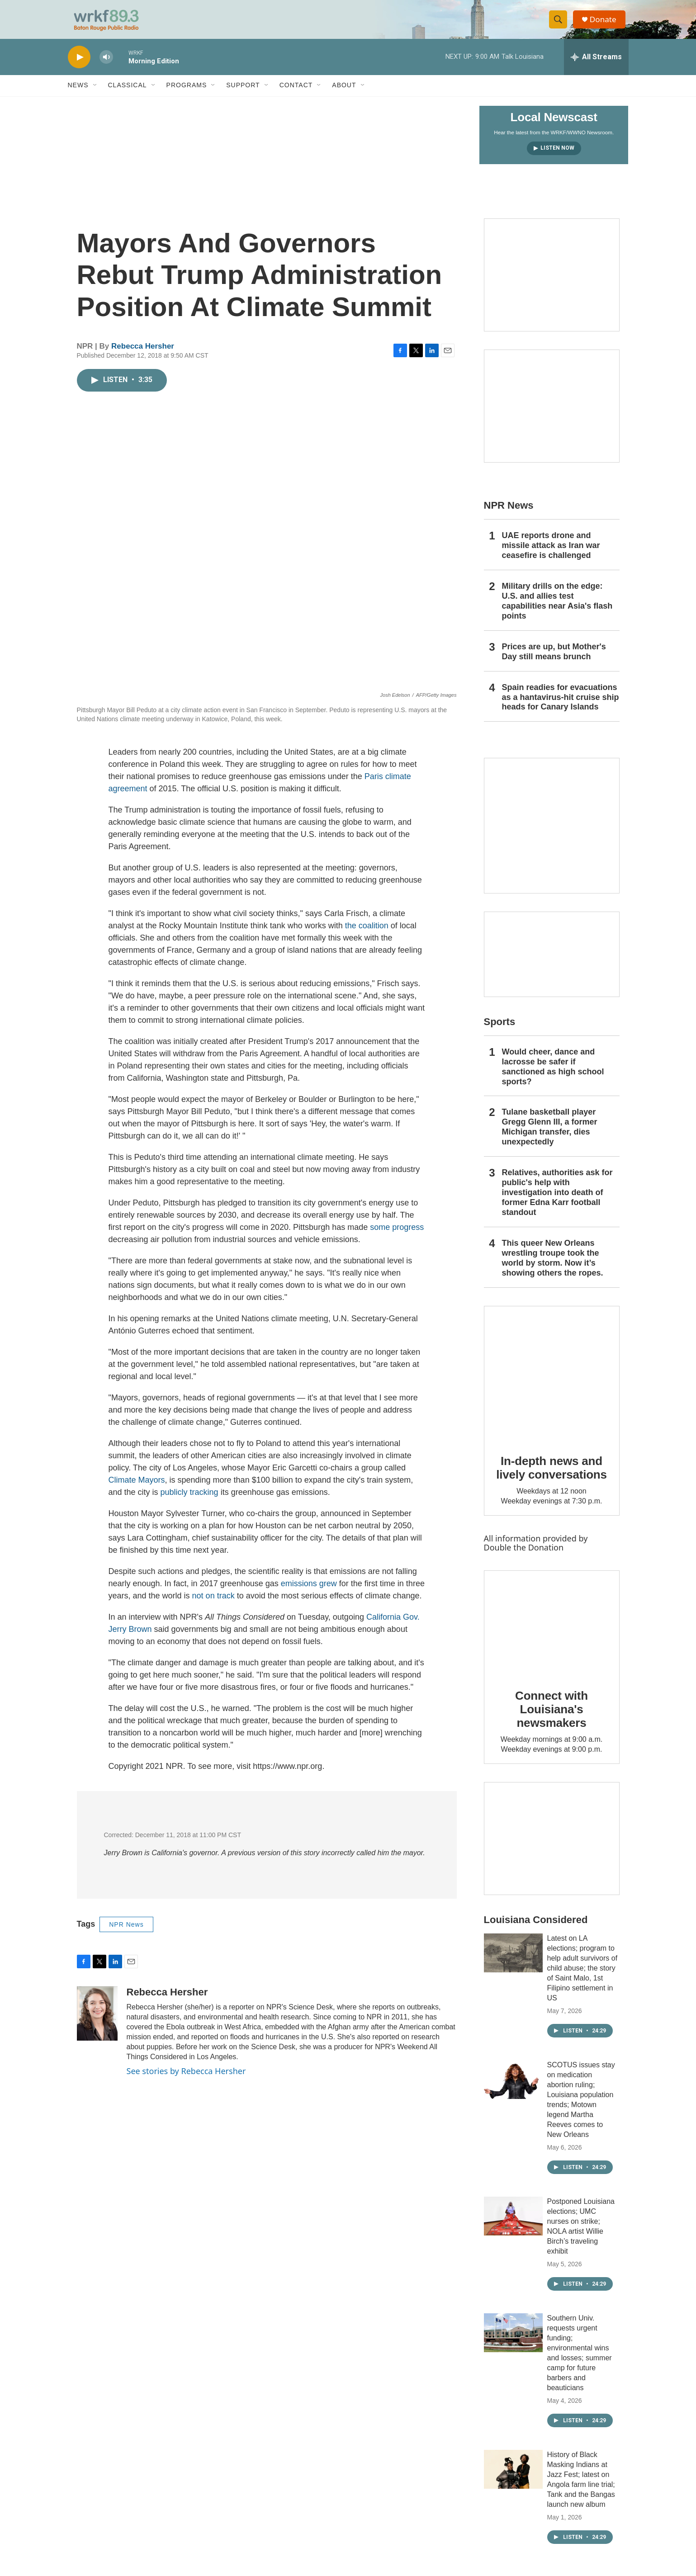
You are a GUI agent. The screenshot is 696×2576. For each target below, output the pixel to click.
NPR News (126, 1933)
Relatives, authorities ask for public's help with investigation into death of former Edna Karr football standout (557, 1201)
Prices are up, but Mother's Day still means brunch (554, 660)
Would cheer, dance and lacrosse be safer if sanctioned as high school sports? (553, 1075)
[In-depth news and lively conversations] (551, 1382)
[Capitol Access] (551, 283)
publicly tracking (189, 1500)
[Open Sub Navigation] (95, 94)
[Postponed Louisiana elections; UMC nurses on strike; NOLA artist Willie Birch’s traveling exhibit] (513, 2224)
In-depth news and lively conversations (551, 1476)
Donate (606, 23)
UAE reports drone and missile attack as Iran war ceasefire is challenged (551, 553)
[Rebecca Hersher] (97, 2022)
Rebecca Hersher (142, 354)
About (344, 94)
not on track (213, 1604)
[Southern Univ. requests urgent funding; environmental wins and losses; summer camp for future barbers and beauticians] (513, 2341)
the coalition (366, 934)
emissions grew (309, 1592)
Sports (500, 1030)
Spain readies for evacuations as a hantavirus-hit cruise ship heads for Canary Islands (560, 705)
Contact (296, 94)
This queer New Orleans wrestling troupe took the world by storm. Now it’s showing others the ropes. (552, 1266)
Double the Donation (524, 1555)
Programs (186, 94)
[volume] (106, 66)
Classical (127, 94)
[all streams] (596, 65)
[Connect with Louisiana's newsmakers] (551, 1631)
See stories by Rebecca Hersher (186, 2079)
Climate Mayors (137, 1488)
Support (243, 94)
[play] (79, 66)
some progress (397, 1235)
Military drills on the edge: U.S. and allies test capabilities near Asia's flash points (557, 609)
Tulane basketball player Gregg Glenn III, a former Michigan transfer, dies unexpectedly (549, 1135)
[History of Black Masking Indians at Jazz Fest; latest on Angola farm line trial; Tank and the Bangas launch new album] (513, 2477)
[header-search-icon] (560, 24)
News (78, 94)
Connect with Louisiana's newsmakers (551, 1717)
